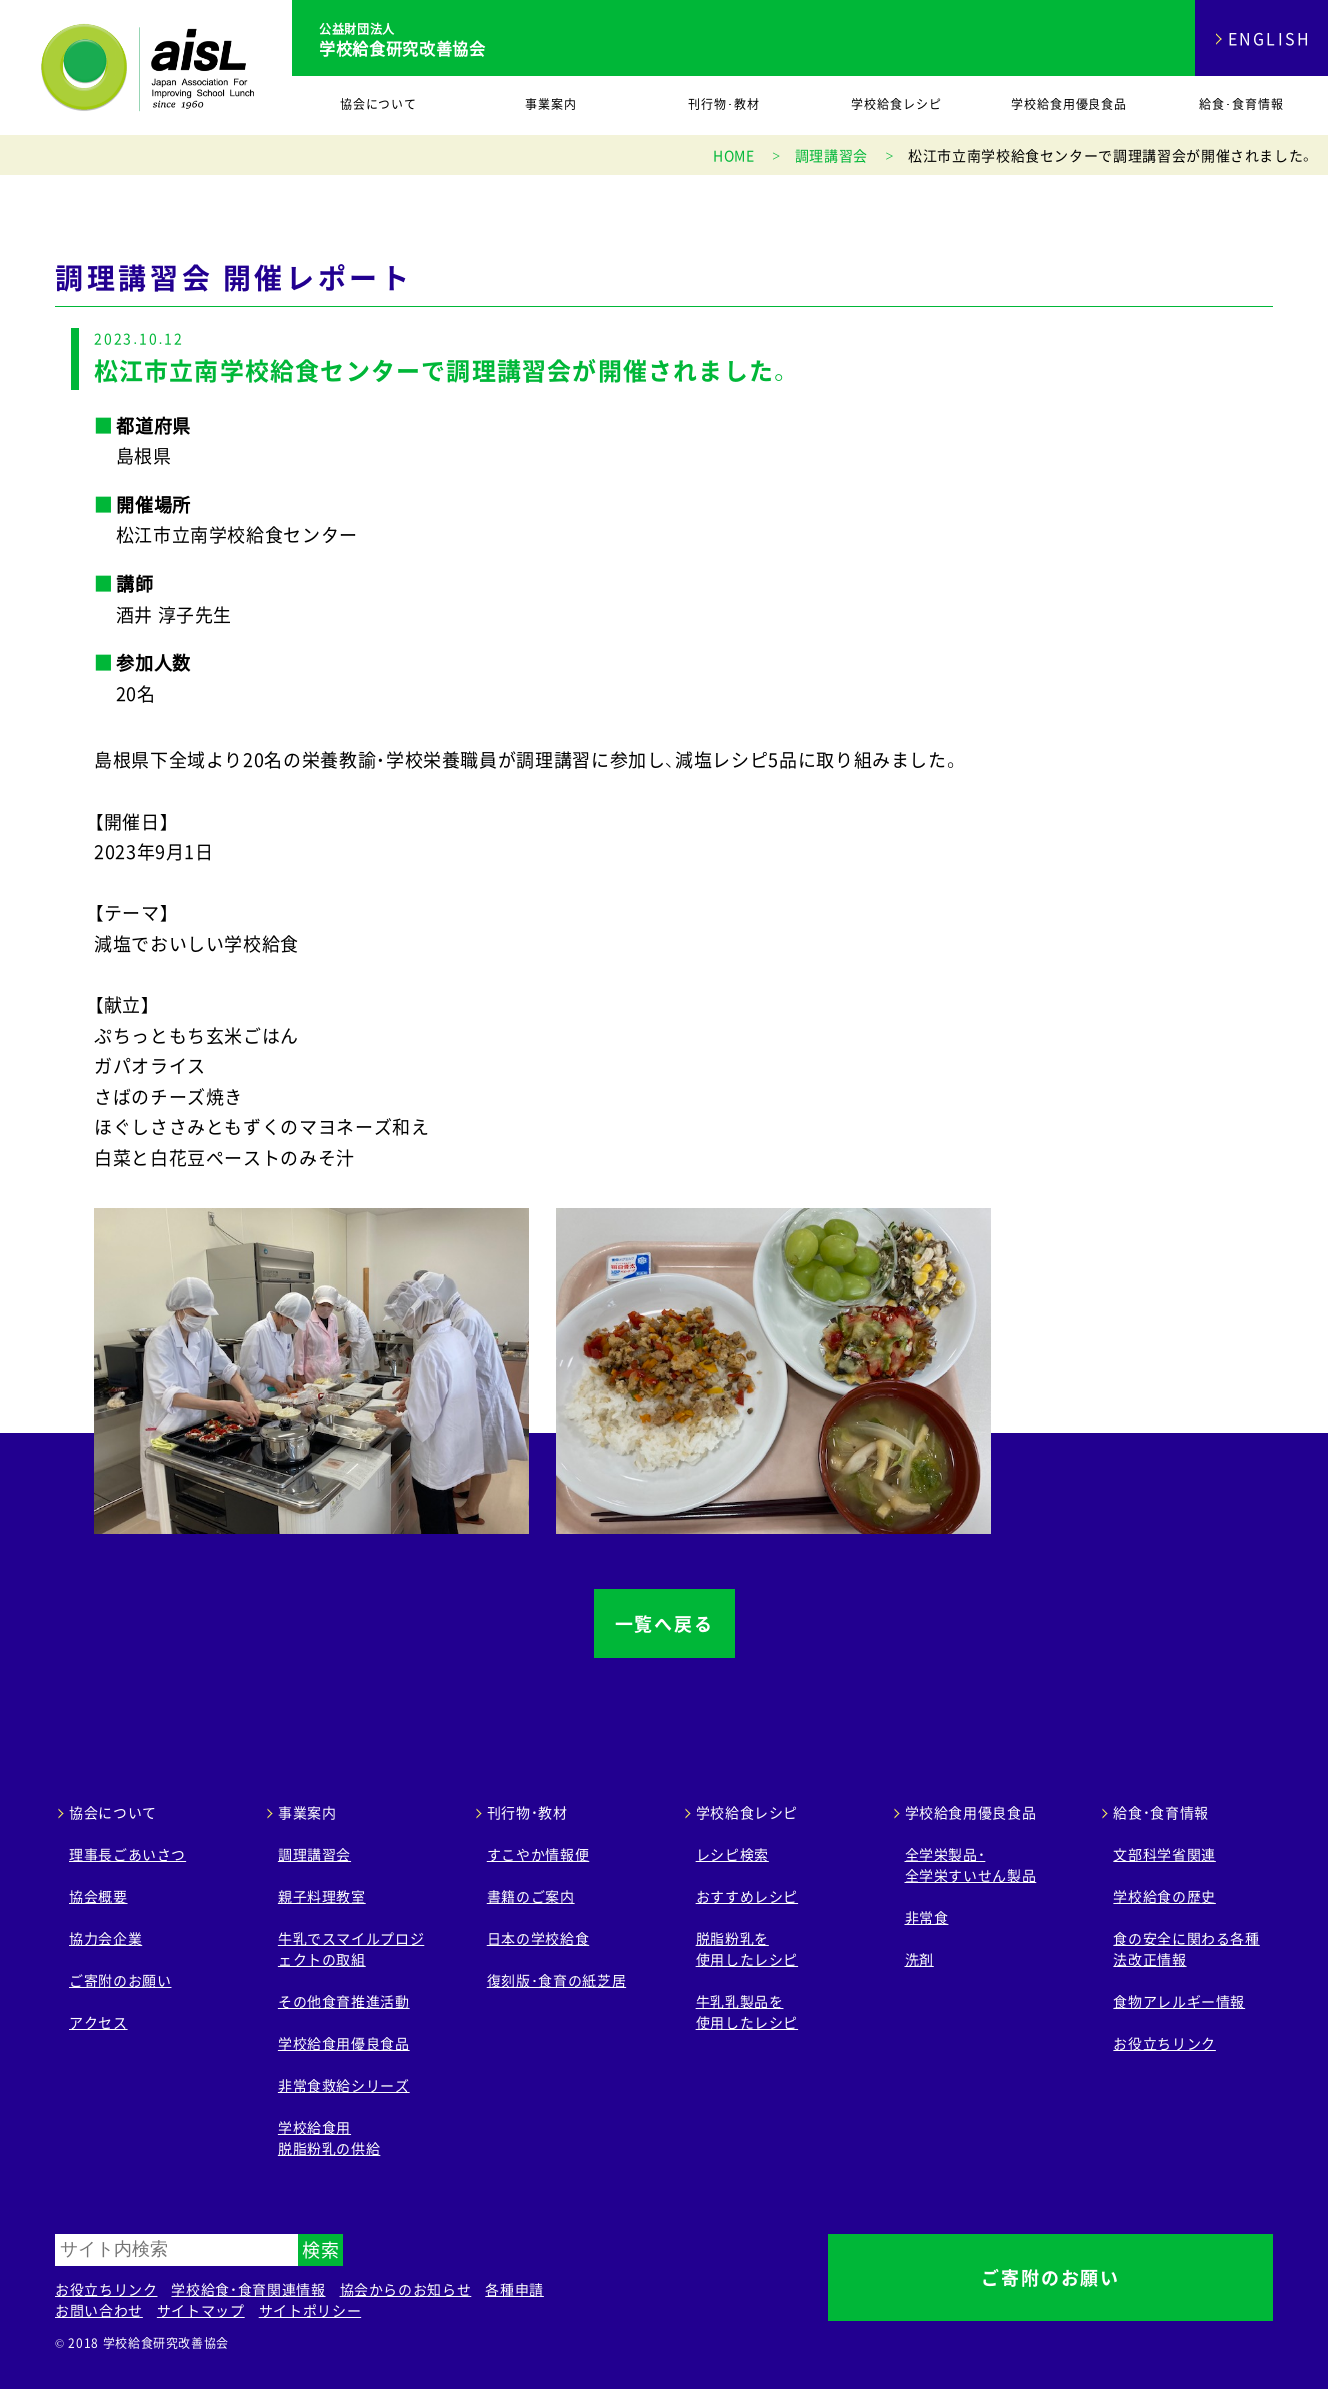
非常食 (927, 1917)
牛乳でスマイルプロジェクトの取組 (351, 1948)
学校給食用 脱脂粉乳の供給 (329, 2137)
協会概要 (98, 1896)
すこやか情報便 (538, 1854)
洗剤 (919, 1959)
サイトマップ (201, 2310)
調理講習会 (314, 1854)
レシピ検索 (732, 1854)
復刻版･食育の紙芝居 (556, 1980)
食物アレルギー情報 (1179, 2001)
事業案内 (551, 104)
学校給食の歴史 (1164, 1896)
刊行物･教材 (724, 104)
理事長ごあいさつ (127, 1854)
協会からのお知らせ (406, 2289)
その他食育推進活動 (344, 2001)
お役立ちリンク (1164, 2043)
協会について (379, 104)
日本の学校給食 (538, 1938)
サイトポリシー (310, 2310)
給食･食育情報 (1241, 104)
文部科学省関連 (1164, 1854)
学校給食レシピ (896, 104)
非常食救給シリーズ (344, 2085)
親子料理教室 (322, 1896)
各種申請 (514, 2289)
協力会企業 (105, 1938)
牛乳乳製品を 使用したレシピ (747, 2011)
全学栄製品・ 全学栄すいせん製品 (971, 1864)
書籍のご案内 (531, 1896)
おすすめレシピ (747, 1896)
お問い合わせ (99, 2310)
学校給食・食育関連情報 (248, 2289)
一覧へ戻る (664, 1623)
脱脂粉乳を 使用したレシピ (747, 1948)
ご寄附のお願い (120, 1980)
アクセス (98, 2022)
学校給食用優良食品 (1069, 104)
